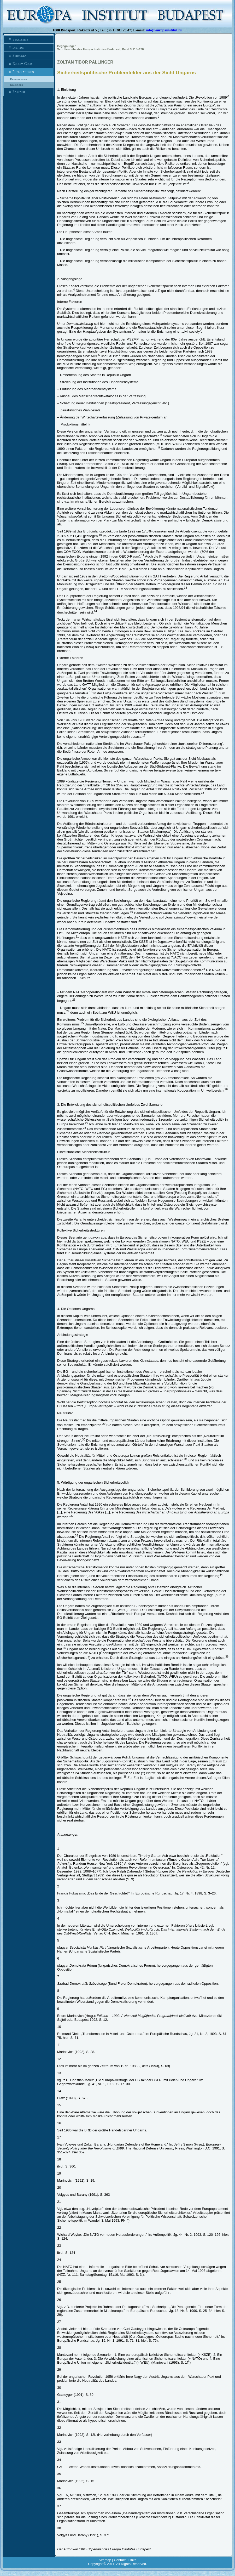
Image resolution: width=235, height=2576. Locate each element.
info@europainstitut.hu (164, 30)
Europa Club (29, 64)
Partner (29, 92)
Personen (29, 56)
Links (132, 2560)
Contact (120, 2560)
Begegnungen (18, 79)
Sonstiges (16, 84)
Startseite (29, 39)
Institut (29, 48)
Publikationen (29, 72)
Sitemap (105, 2560)
